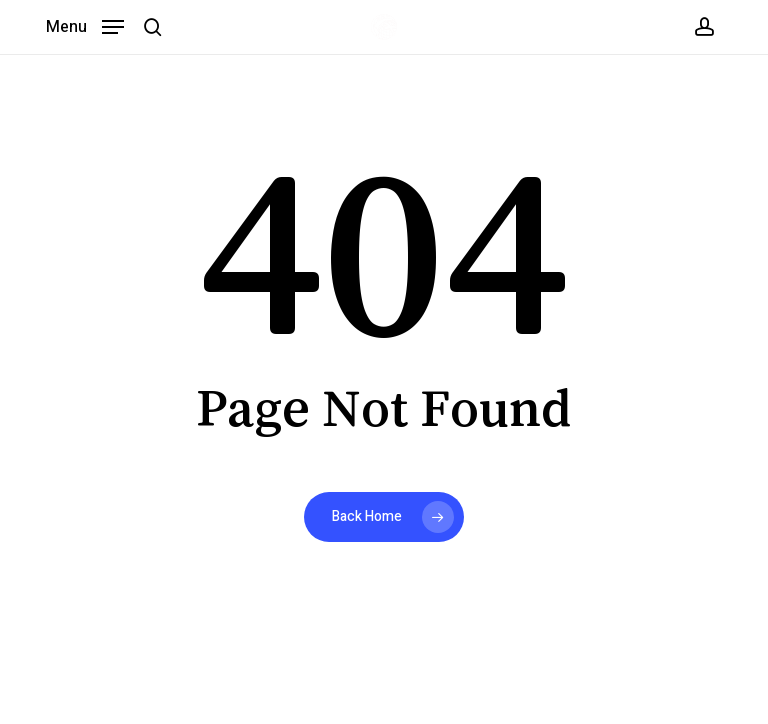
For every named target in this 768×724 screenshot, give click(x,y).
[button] (85, 25)
